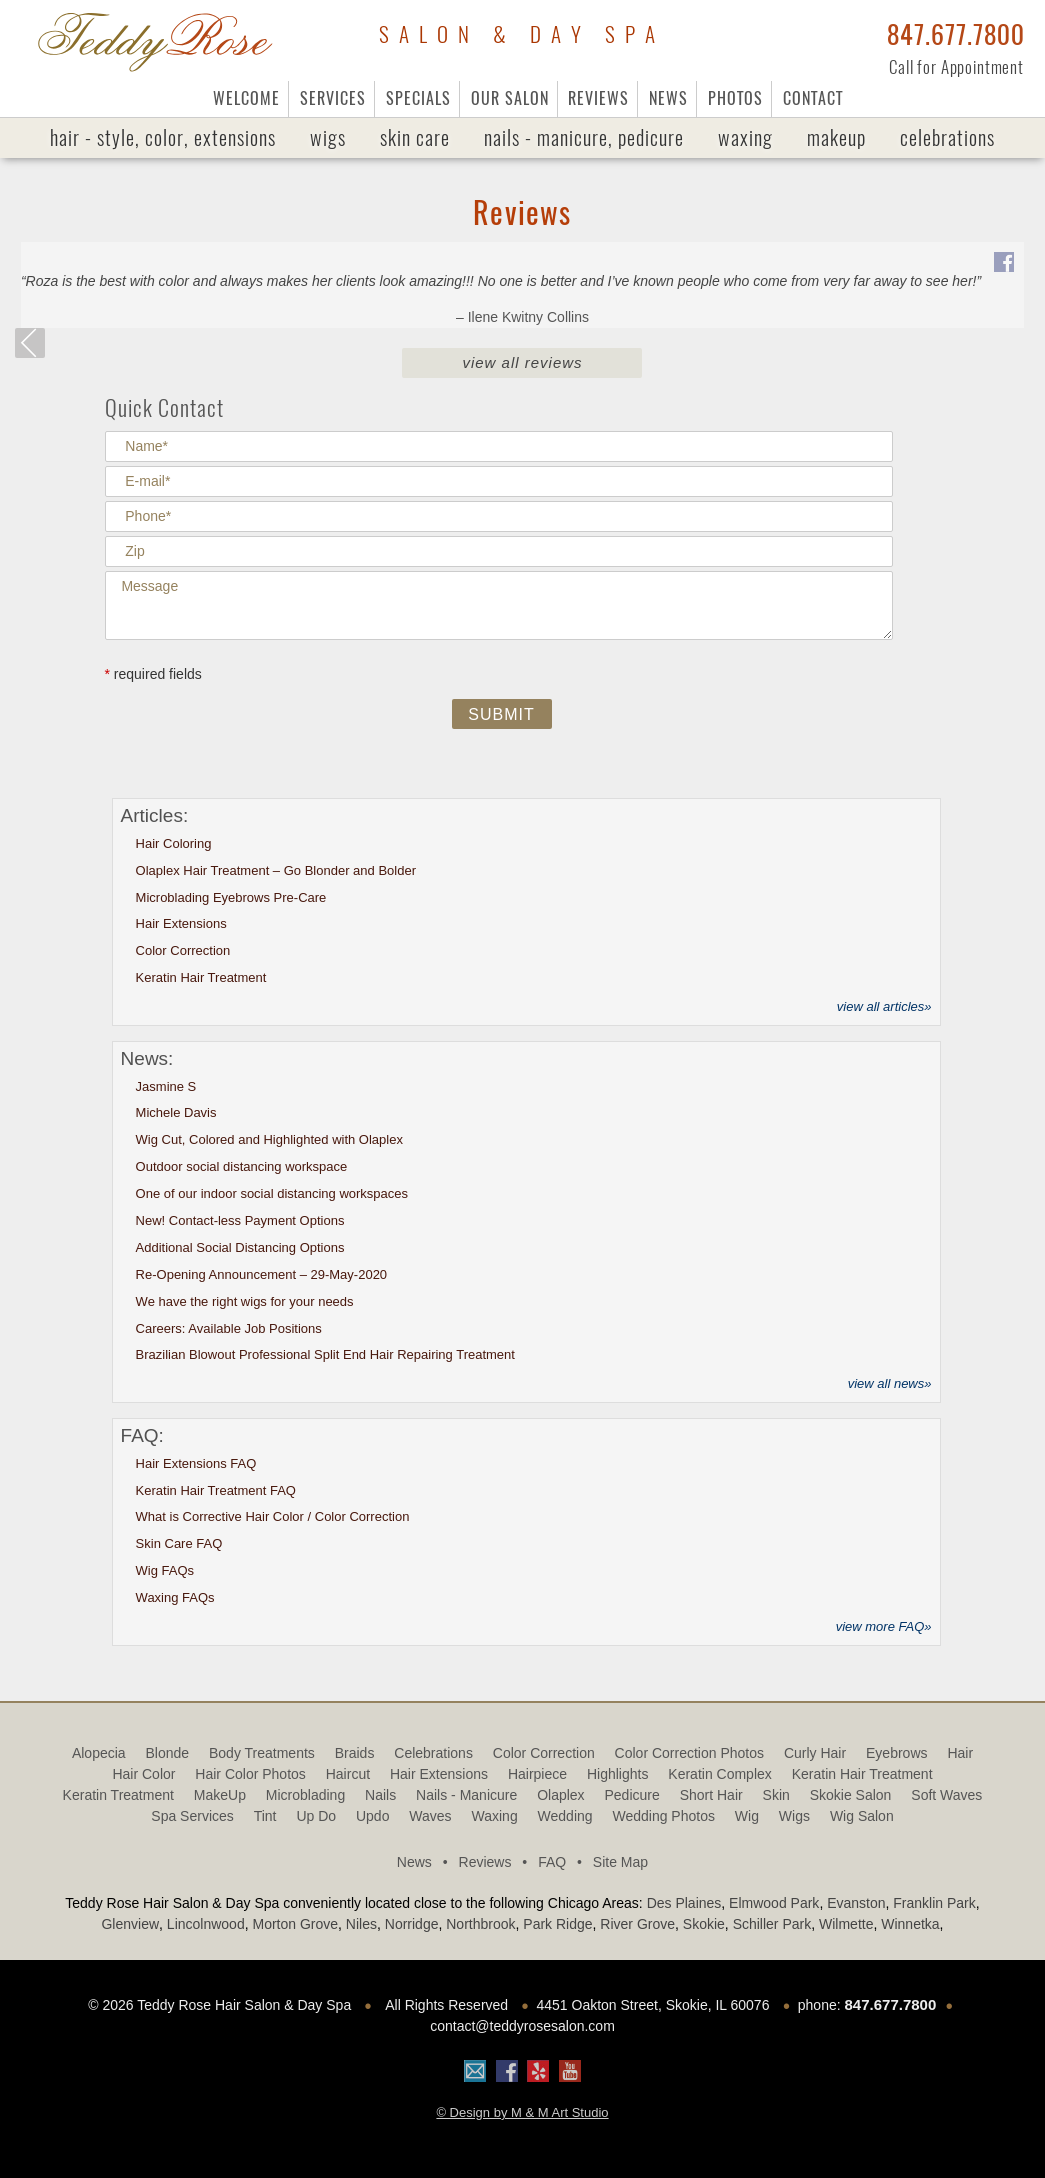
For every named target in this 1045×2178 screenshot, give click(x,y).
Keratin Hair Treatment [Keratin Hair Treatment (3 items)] (862, 1774)
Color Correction (183, 950)
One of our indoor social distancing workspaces (272, 1193)
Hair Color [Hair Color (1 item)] (143, 1774)
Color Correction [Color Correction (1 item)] (544, 1753)
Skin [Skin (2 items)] (776, 1795)
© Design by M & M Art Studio (522, 2112)
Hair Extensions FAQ (196, 1463)
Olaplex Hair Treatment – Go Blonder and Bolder (276, 870)
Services (333, 98)
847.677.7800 (956, 35)
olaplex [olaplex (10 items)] (560, 1795)
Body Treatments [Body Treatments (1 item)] (262, 1753)
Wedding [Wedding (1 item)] (565, 1816)
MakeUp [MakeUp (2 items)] (220, 1795)
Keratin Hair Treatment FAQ (216, 1490)
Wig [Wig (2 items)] (747, 1816)
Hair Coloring (174, 843)
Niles (361, 1924)
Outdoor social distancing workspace (242, 1166)
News (668, 98)
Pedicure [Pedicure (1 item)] (631, 1795)
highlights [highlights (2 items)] (617, 1774)
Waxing (745, 137)
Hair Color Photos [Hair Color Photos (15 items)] (250, 1774)
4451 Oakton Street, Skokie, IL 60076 (652, 2005)
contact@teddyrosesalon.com (522, 2026)
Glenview (130, 1924)
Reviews (598, 98)
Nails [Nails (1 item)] (380, 1795)
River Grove (637, 1924)
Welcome (246, 98)
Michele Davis (176, 1112)
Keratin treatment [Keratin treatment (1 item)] (118, 1795)
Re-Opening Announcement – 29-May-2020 (262, 1274)
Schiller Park (772, 1924)
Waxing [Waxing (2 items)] (495, 1816)
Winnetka (910, 1924)
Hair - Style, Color (163, 138)
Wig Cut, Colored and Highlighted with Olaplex (269, 1139)
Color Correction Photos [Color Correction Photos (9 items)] (689, 1753)
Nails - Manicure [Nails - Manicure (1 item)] (466, 1795)
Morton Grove (295, 1924)
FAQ (563, 1862)
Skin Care (415, 137)
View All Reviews (522, 362)
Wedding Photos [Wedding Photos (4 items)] (663, 1816)
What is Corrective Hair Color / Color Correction (273, 1516)
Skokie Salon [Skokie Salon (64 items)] (851, 1795)
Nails (584, 138)
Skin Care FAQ (179, 1543)
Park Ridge (557, 1924)
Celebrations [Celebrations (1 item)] (433, 1753)
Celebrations (947, 137)
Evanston (856, 1903)
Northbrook (480, 1924)
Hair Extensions (181, 923)
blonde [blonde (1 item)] (168, 1753)
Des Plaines (684, 1903)
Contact (813, 98)
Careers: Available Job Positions (229, 1328)
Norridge (412, 1924)
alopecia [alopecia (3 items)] (99, 1753)
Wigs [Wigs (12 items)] (794, 1816)
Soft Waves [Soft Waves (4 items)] (946, 1795)
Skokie (704, 1924)
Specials (418, 98)
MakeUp (836, 137)
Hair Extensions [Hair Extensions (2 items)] (439, 1774)
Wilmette (846, 1924)
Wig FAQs (165, 1570)
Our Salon (510, 98)
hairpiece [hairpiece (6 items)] (537, 1774)
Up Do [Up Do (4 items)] (316, 1816)
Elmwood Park (774, 1903)
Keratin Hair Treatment (201, 977)
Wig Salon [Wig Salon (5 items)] (862, 1816)
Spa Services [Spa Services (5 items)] (192, 1816)
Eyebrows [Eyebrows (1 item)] (896, 1753)
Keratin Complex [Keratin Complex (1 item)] (720, 1774)
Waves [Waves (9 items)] (430, 1816)
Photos (735, 98)
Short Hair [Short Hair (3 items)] (711, 1795)
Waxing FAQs (175, 1597)
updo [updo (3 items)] (372, 1816)
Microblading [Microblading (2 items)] (305, 1795)
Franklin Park (934, 1903)
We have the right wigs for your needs (245, 1301)
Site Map (620, 1862)
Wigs (328, 137)
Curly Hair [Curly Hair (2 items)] (815, 1753)
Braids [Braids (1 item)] (355, 1753)
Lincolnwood (206, 1924)
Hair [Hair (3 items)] (960, 1753)
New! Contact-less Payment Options (240, 1220)
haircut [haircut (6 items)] (348, 1774)
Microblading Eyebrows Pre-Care (231, 897)
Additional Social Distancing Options (240, 1247)
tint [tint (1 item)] (265, 1816)
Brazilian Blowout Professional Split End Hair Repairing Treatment (325, 1354)
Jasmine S (166, 1086)
